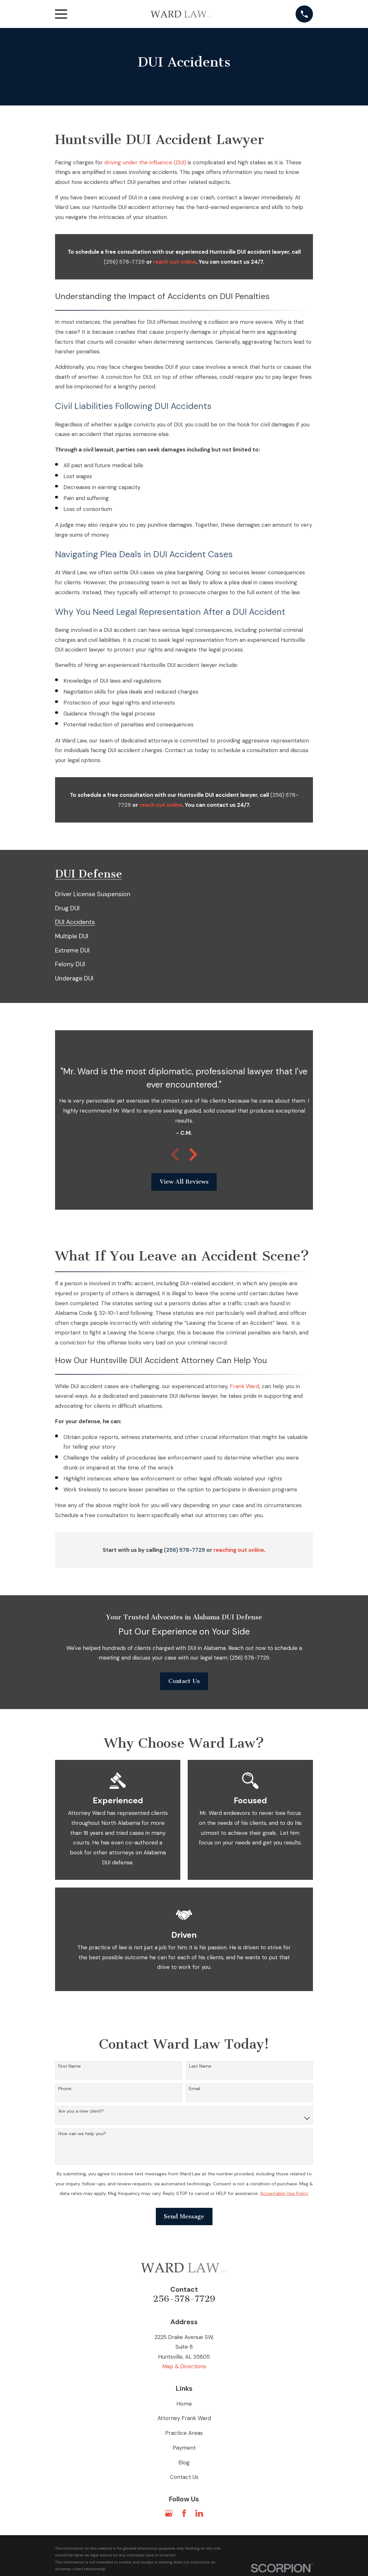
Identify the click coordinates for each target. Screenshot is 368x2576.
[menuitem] (92, 891)
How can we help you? (82, 2133)
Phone (64, 2088)
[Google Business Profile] (169, 2513)
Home (184, 2403)
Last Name (200, 2066)
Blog (184, 2462)
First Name (69, 2066)
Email (194, 2088)
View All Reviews (184, 1181)
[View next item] (193, 1154)
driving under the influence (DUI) (145, 162)
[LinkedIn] (199, 2513)
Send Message (184, 2216)
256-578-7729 (184, 2299)
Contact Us (184, 1681)
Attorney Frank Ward (184, 2418)
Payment (184, 2447)
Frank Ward (244, 1386)
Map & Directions (184, 2366)
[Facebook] (184, 2513)
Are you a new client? (81, 2111)
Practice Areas (184, 2432)
